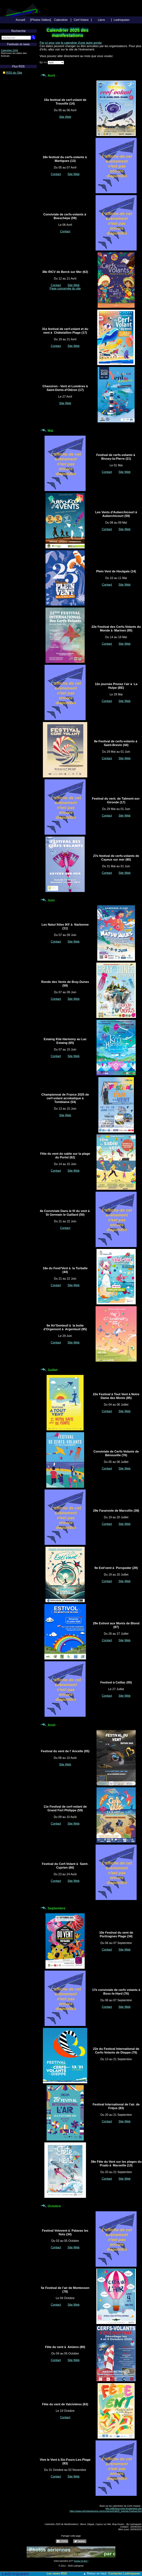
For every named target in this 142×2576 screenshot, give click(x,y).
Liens (101, 19)
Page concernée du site (65, 288)
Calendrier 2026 (9, 50)
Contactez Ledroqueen (124, 2573)
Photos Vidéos (40, 19)
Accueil (20, 19)
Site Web (65, 116)
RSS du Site (14, 72)
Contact (56, 174)
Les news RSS (57, 2573)
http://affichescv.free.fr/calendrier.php (123, 2508)
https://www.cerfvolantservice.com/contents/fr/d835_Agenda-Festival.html (106, 2511)
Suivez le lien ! (81, 2561)
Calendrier (61, 19)
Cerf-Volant (81, 19)
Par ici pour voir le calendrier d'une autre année (71, 42)
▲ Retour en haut (94, 2573)
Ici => (44, 62)
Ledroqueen (121, 19)
